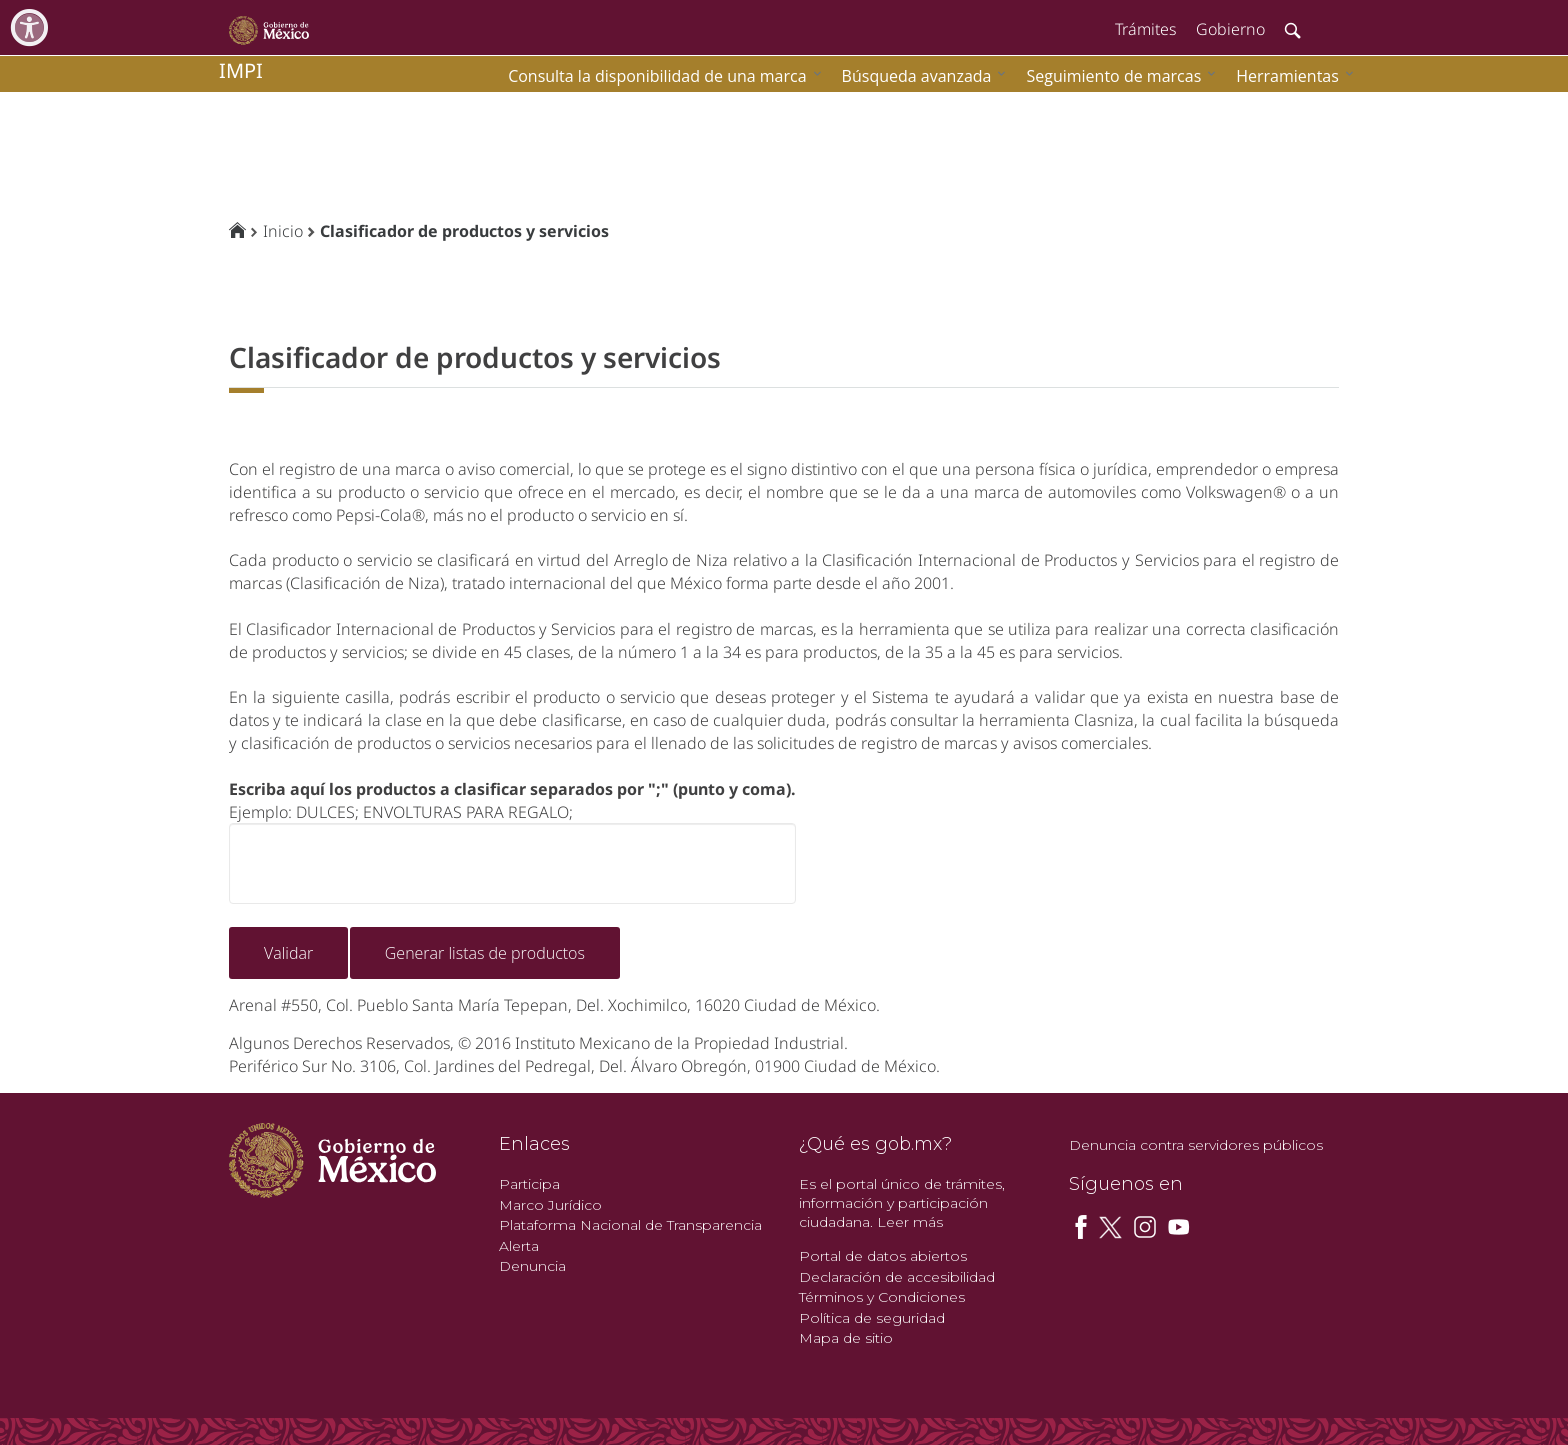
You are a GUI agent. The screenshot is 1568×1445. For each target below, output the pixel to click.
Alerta (519, 1246)
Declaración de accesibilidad (897, 1277)
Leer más (910, 1222)
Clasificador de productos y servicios (464, 231)
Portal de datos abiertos (883, 1256)
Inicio (283, 231)
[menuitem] (1290, 75)
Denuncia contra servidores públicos (1196, 1145)
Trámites (1145, 29)
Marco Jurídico (550, 1205)
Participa (529, 1184)
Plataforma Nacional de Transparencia (630, 1225)
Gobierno (1230, 29)
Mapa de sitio (846, 1338)
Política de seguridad (872, 1318)
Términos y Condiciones (882, 1297)
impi (241, 70)
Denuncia (532, 1266)
